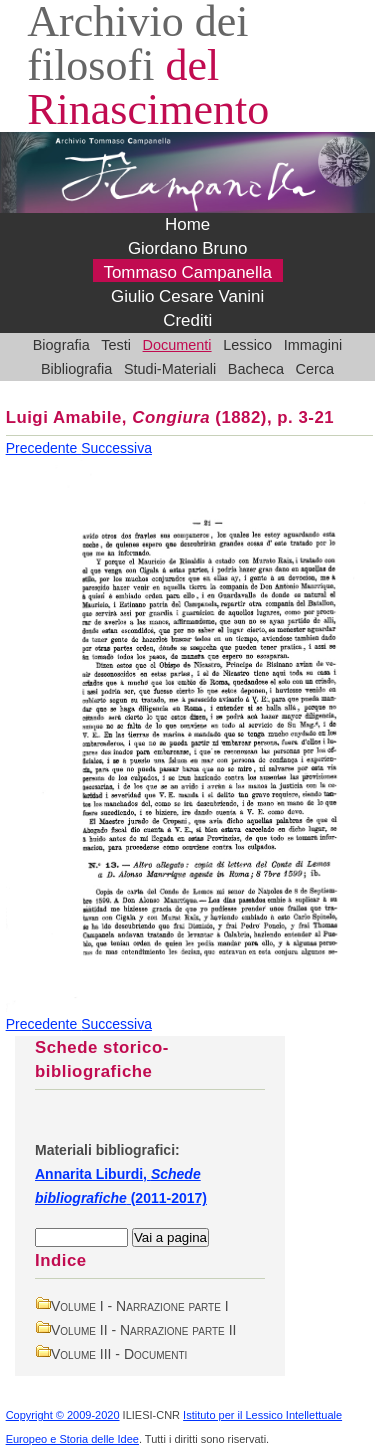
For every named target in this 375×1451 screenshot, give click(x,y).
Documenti (177, 345)
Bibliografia (76, 369)
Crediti (187, 320)
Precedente (44, 448)
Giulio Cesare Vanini (187, 296)
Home (187, 224)
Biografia (61, 345)
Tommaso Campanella (187, 272)
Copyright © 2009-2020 (63, 1415)
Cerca (315, 369)
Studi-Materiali (170, 369)
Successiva (116, 448)
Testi (116, 345)
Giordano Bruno (188, 248)
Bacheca (256, 369)
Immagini (313, 345)
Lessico (247, 345)
